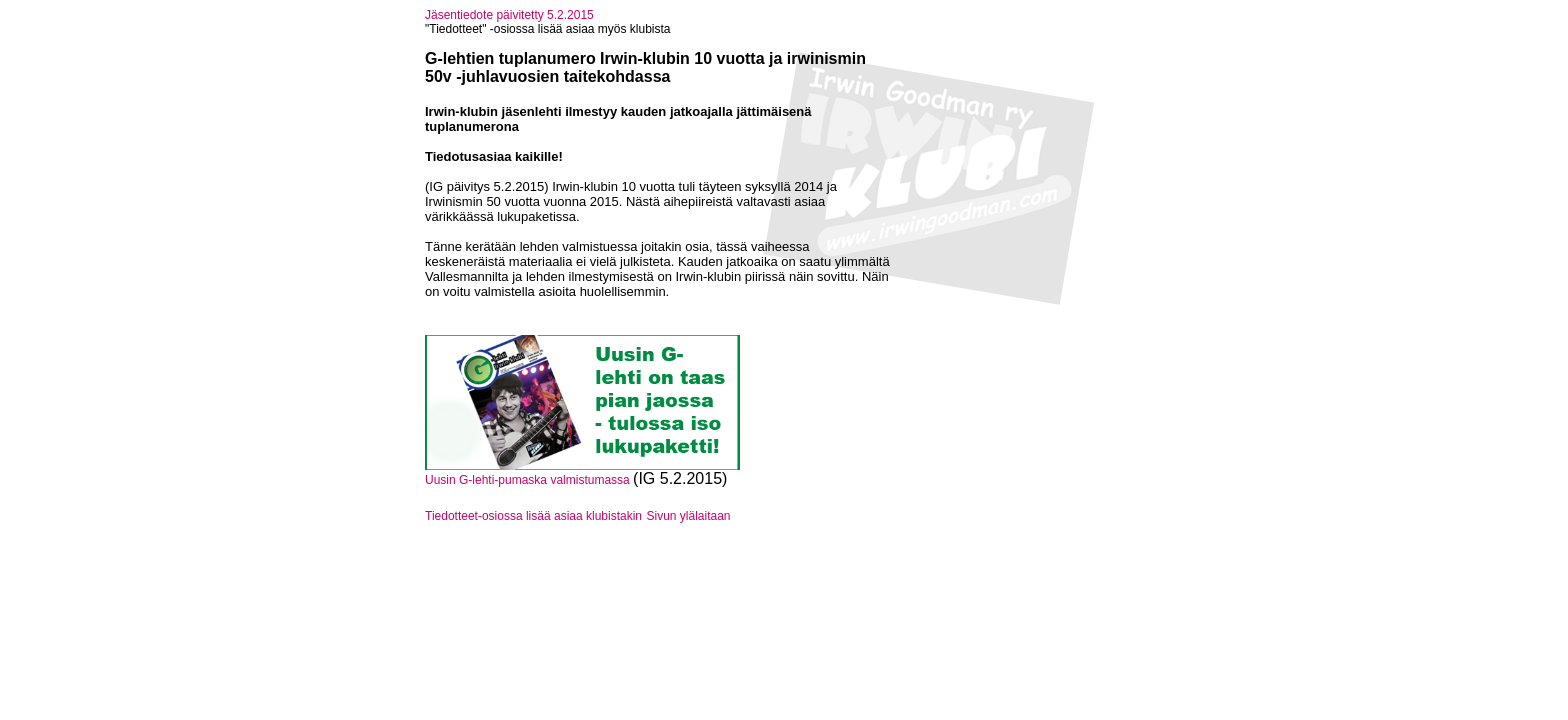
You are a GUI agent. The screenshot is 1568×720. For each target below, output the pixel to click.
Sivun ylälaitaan (688, 516)
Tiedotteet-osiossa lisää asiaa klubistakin (533, 516)
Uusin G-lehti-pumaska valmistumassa (529, 480)
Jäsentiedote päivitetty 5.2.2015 (509, 15)
